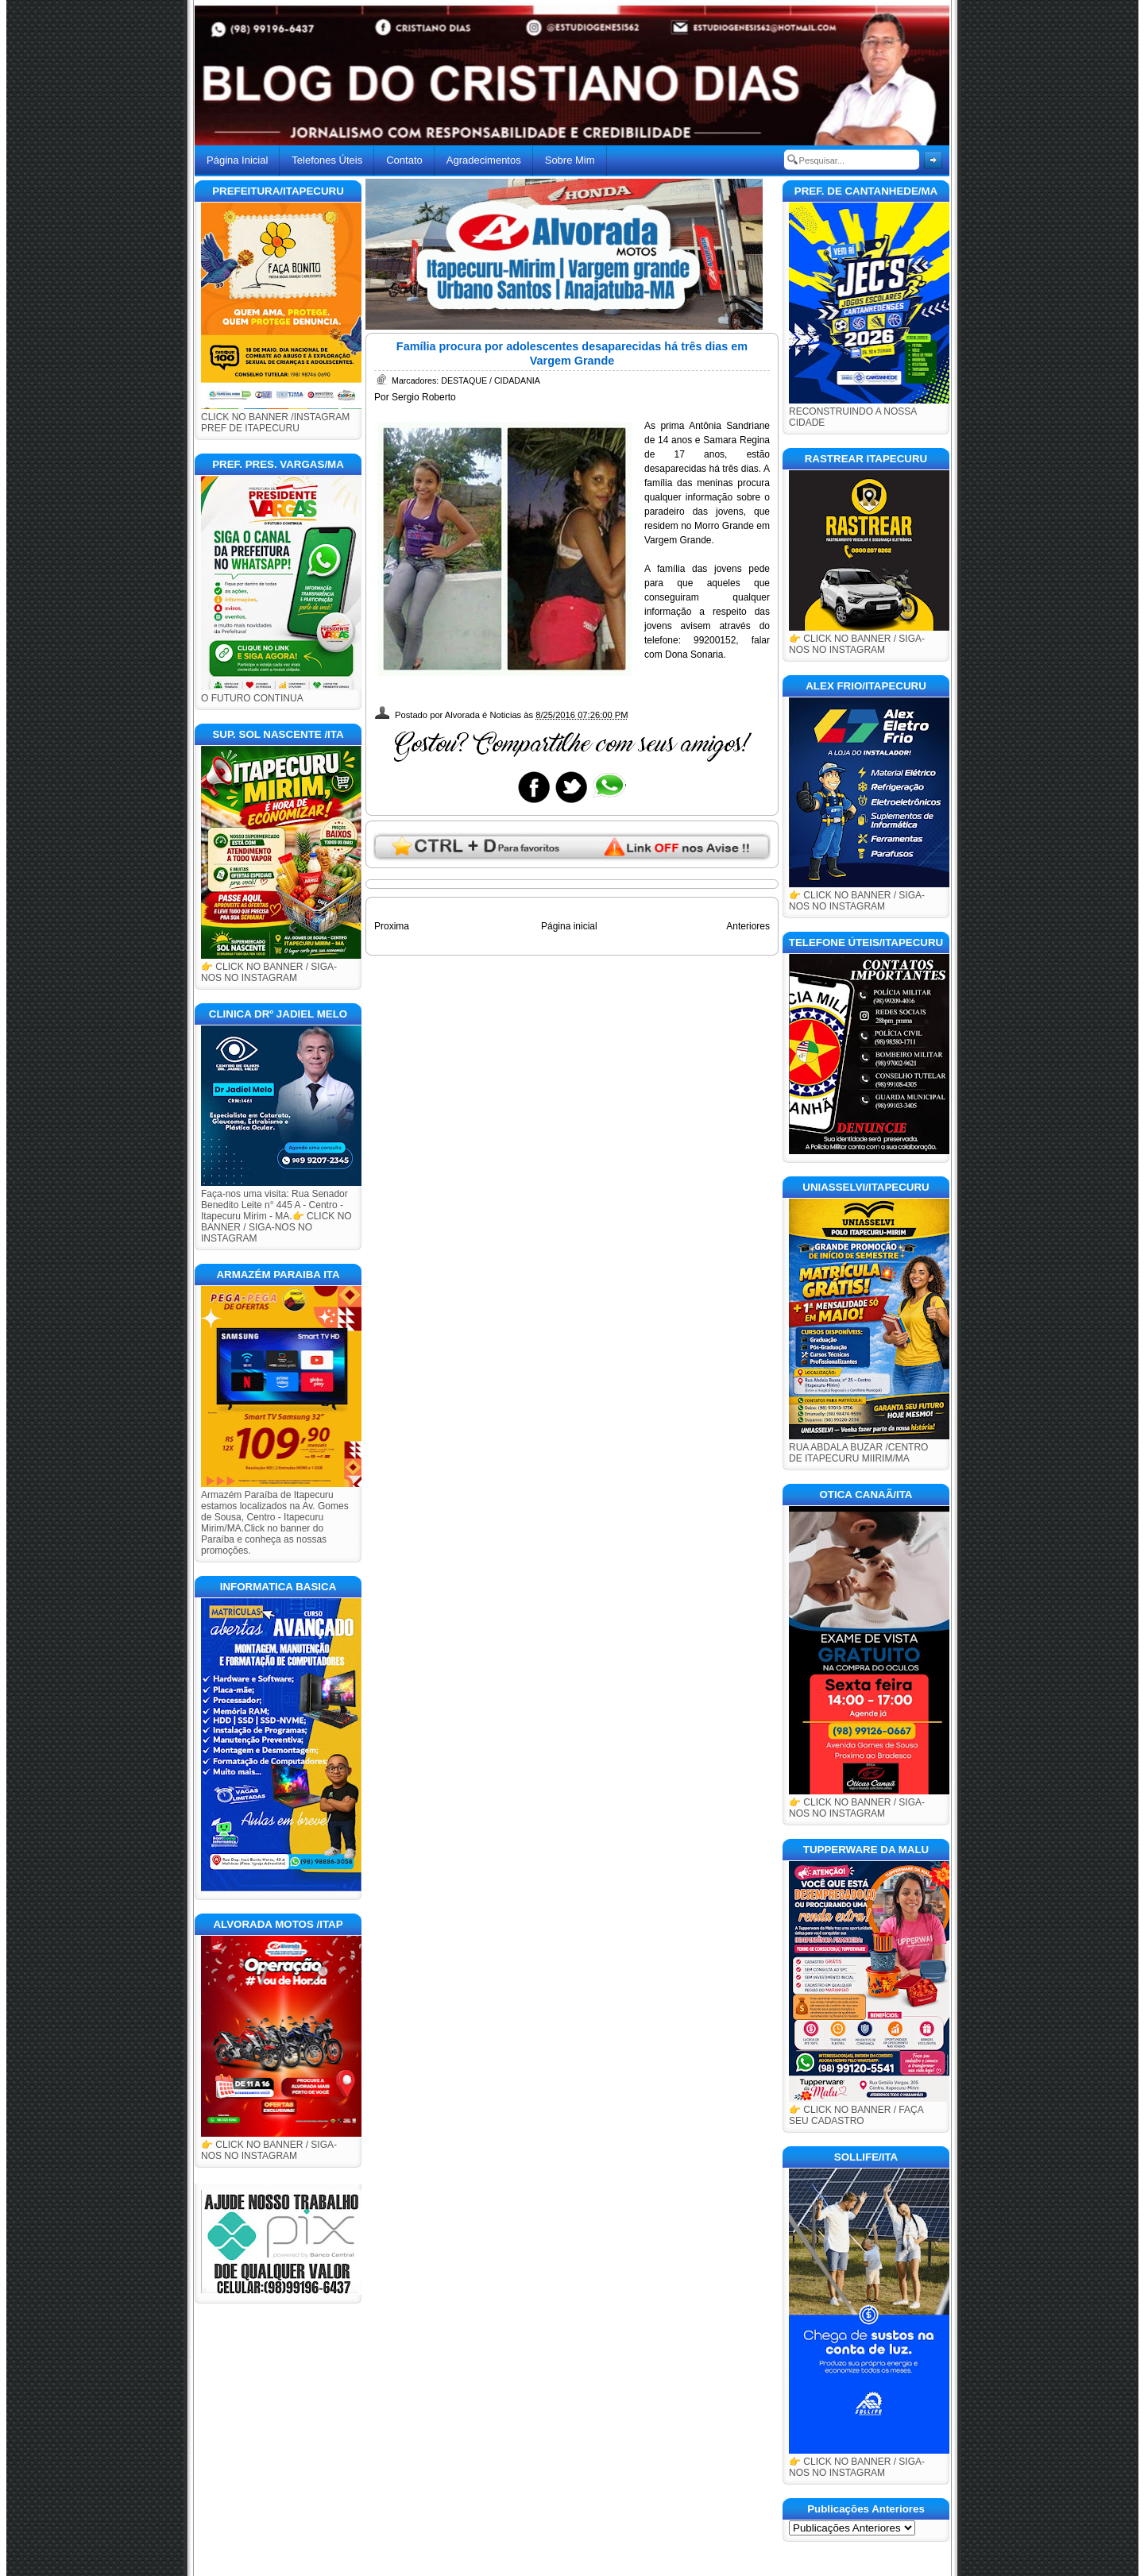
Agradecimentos (483, 160)
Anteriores (748, 926)
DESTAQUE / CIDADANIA (490, 380)
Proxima (391, 926)
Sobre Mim (570, 160)
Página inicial (569, 926)
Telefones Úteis (327, 160)
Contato (404, 160)
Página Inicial (237, 160)
